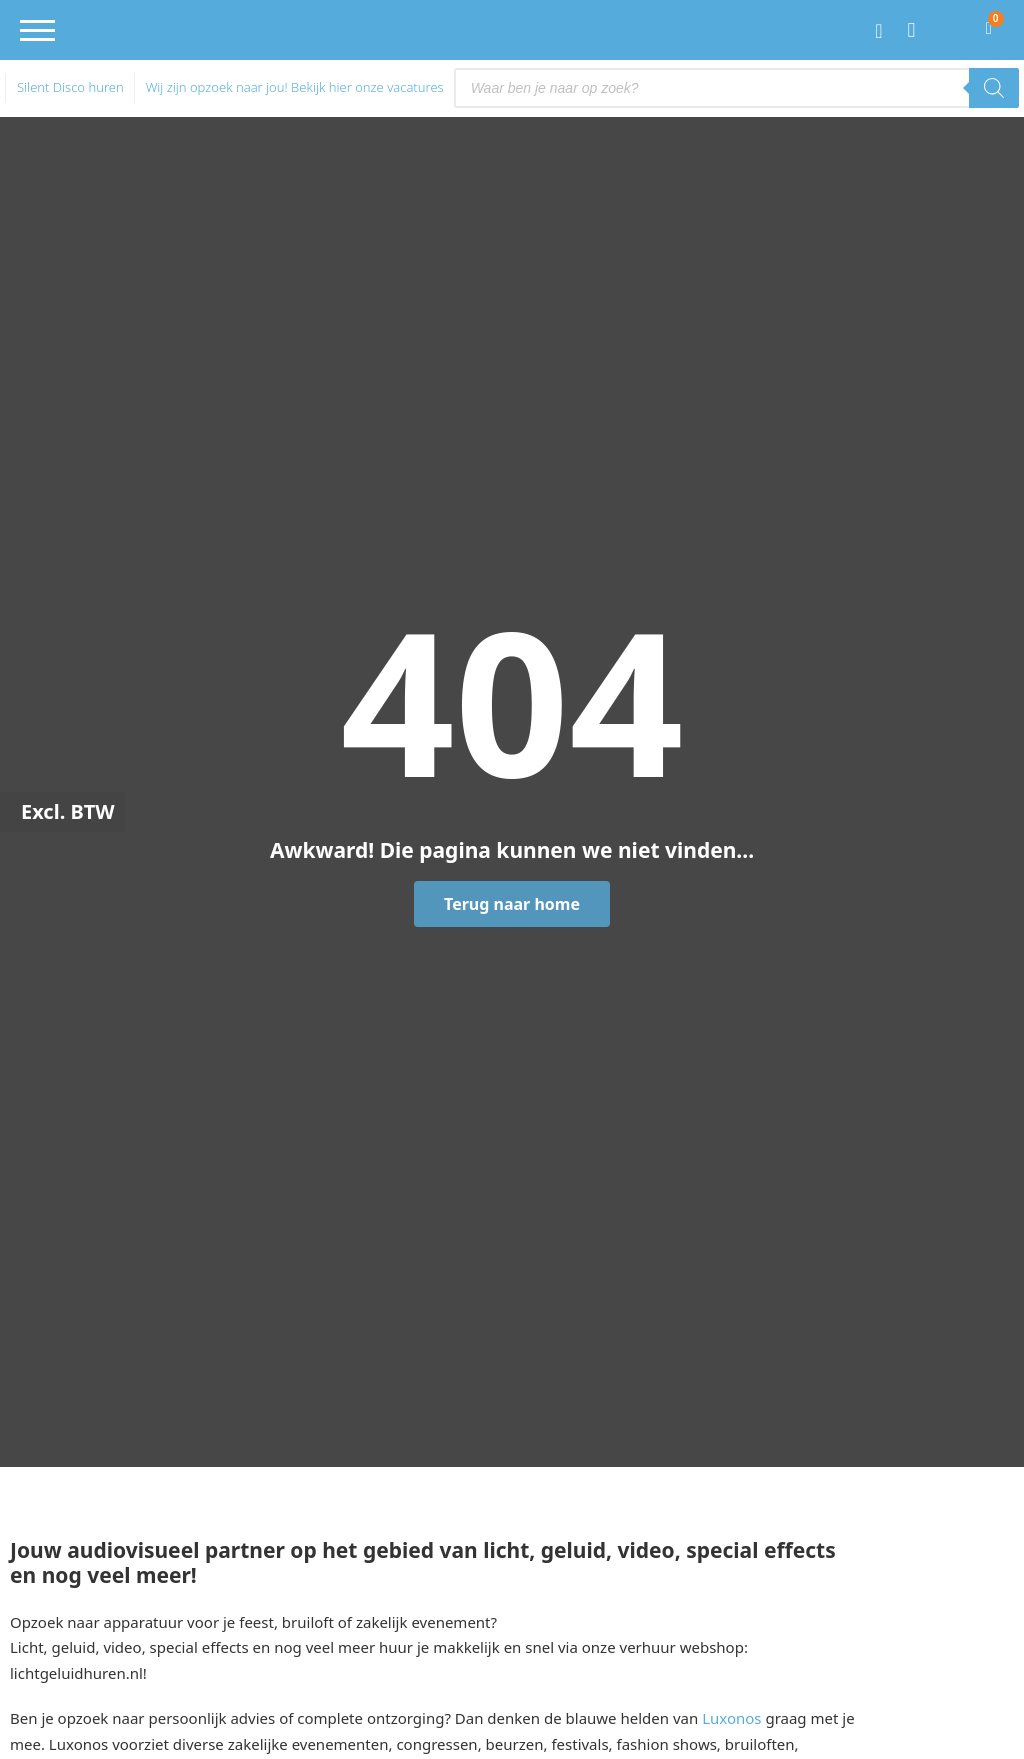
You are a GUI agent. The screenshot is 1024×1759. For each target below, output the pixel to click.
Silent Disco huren (70, 87)
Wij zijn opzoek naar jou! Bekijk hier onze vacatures (295, 87)
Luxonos (731, 1718)
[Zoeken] (994, 88)
